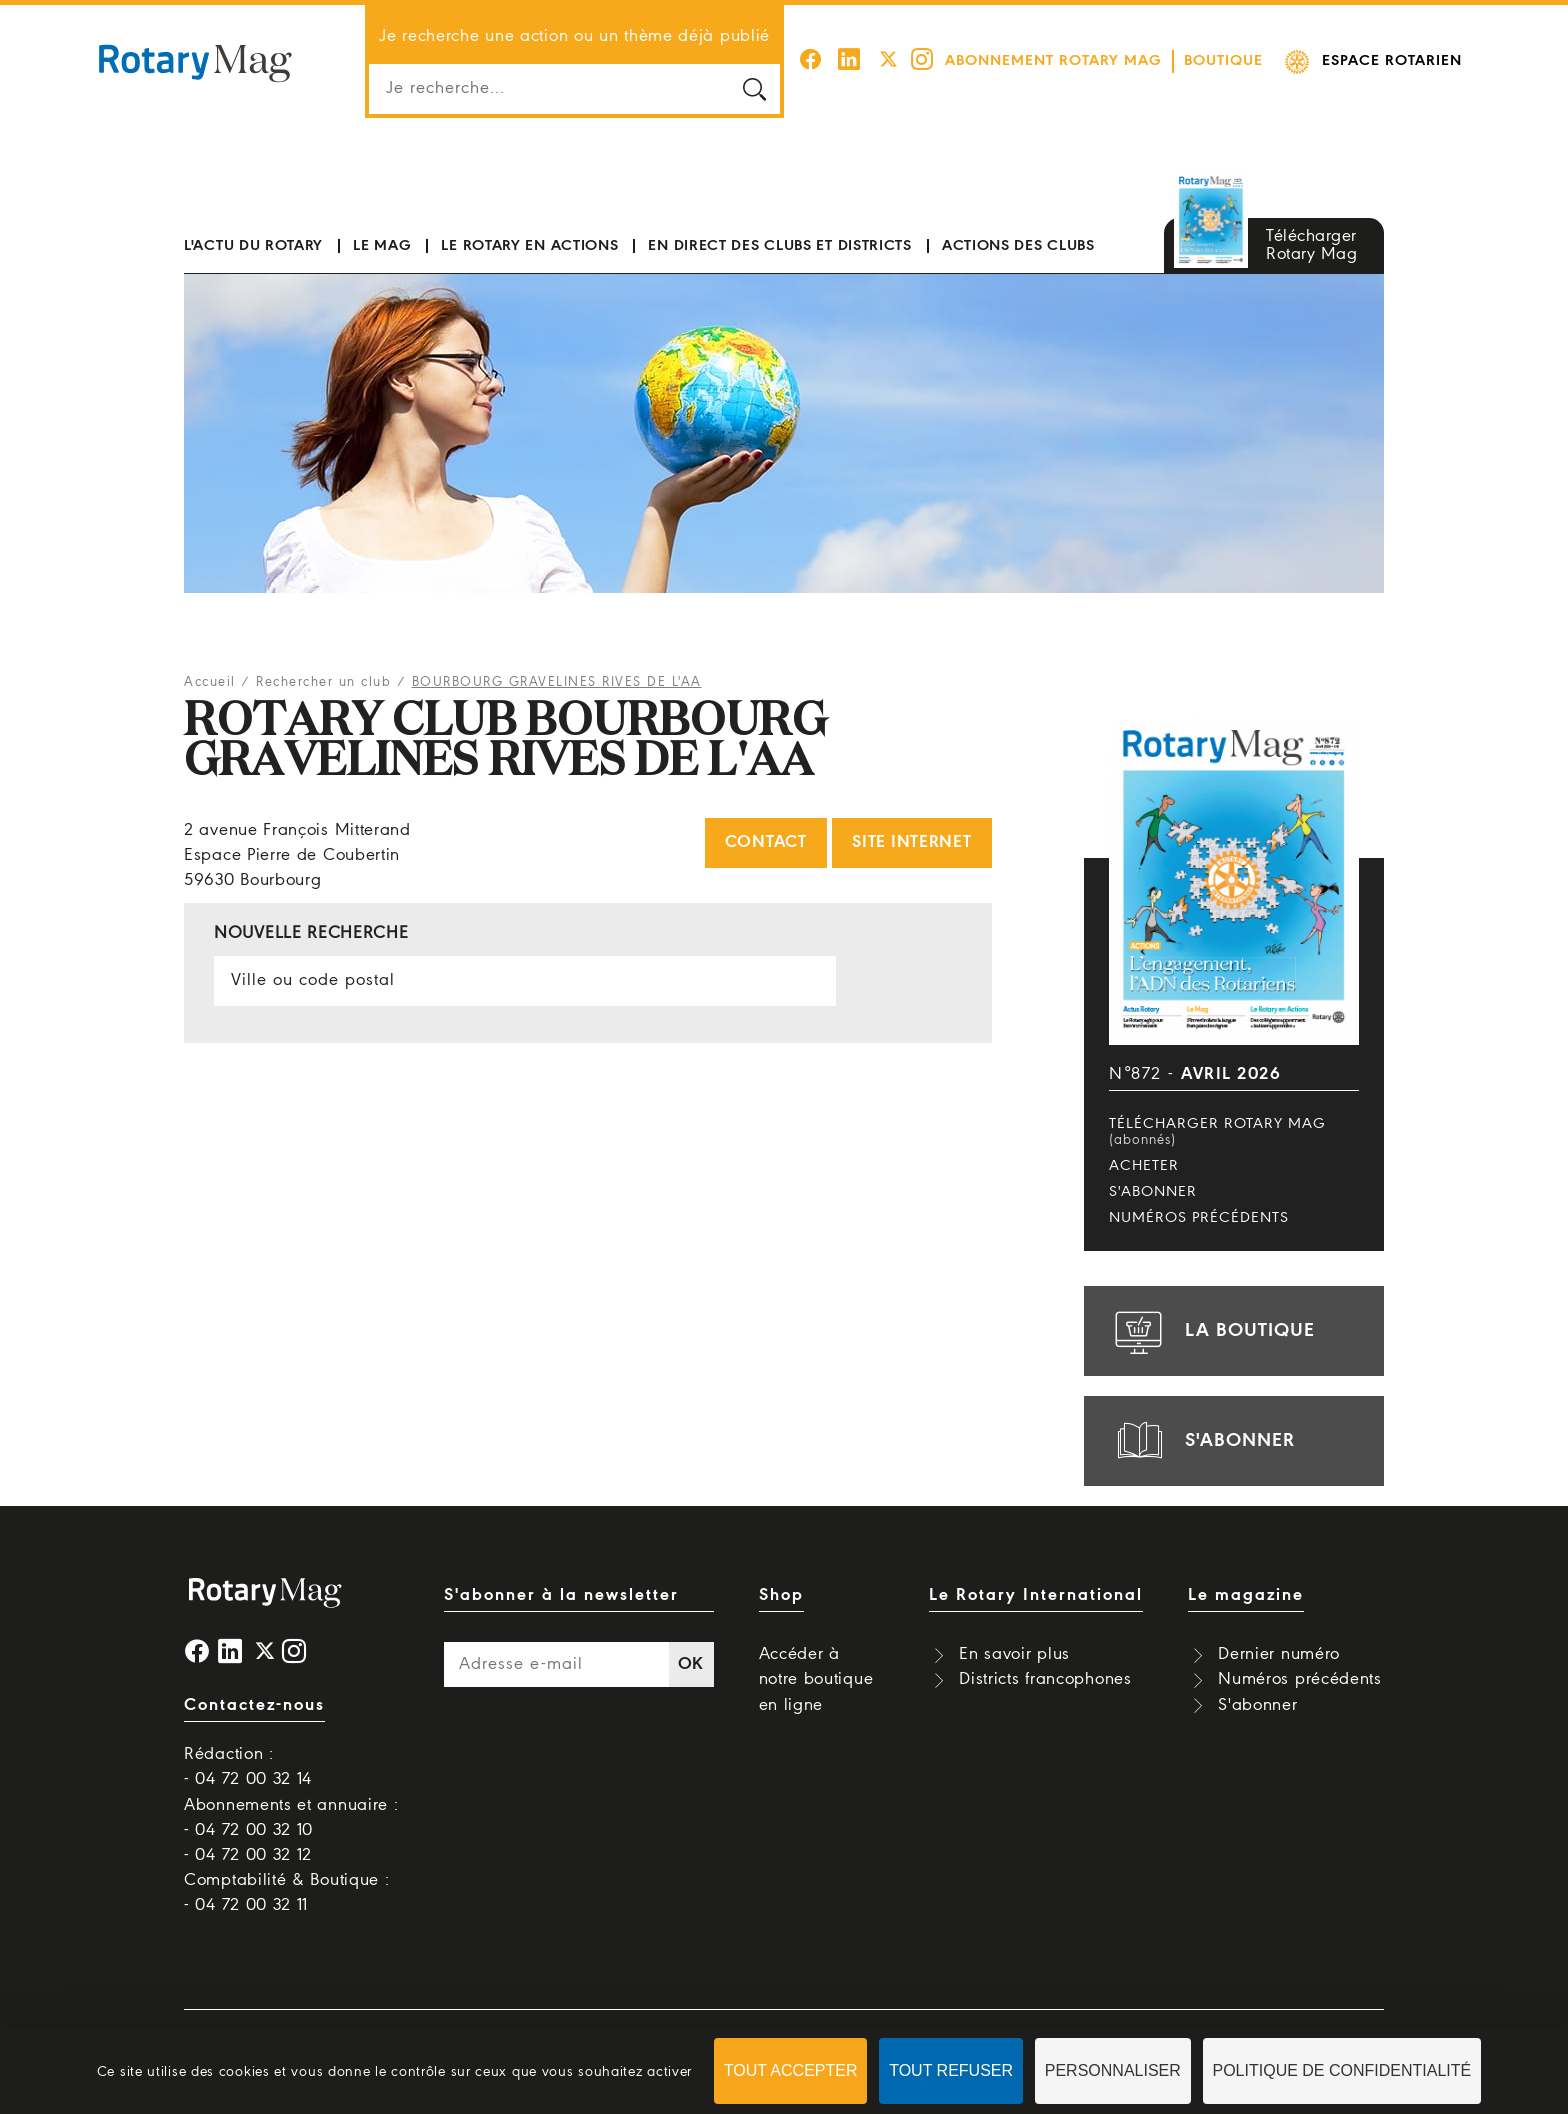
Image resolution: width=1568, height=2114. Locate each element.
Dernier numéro (1279, 1654)
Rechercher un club (323, 682)
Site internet (911, 842)
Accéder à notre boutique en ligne (816, 1679)
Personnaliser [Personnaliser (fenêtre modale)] (1113, 2070)
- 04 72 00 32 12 (248, 1855)
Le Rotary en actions (529, 246)
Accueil (210, 682)
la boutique (1212, 1331)
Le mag (382, 246)
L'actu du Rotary (253, 246)
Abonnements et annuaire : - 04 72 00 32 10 (291, 1818)
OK (691, 1664)
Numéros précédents (1199, 1218)
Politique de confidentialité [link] (1342, 2070)
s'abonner (1202, 1441)
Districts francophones (1045, 1679)
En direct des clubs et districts (779, 246)
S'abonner (1153, 1192)
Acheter (1144, 1166)
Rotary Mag (195, 62)
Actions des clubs (1018, 246)
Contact (766, 842)
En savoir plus (1014, 1654)
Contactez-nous (254, 1705)
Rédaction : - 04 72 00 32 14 (248, 1767)
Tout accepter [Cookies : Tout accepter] (791, 2070)
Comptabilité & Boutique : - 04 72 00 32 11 (287, 1893)
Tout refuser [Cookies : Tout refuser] (951, 2070)
